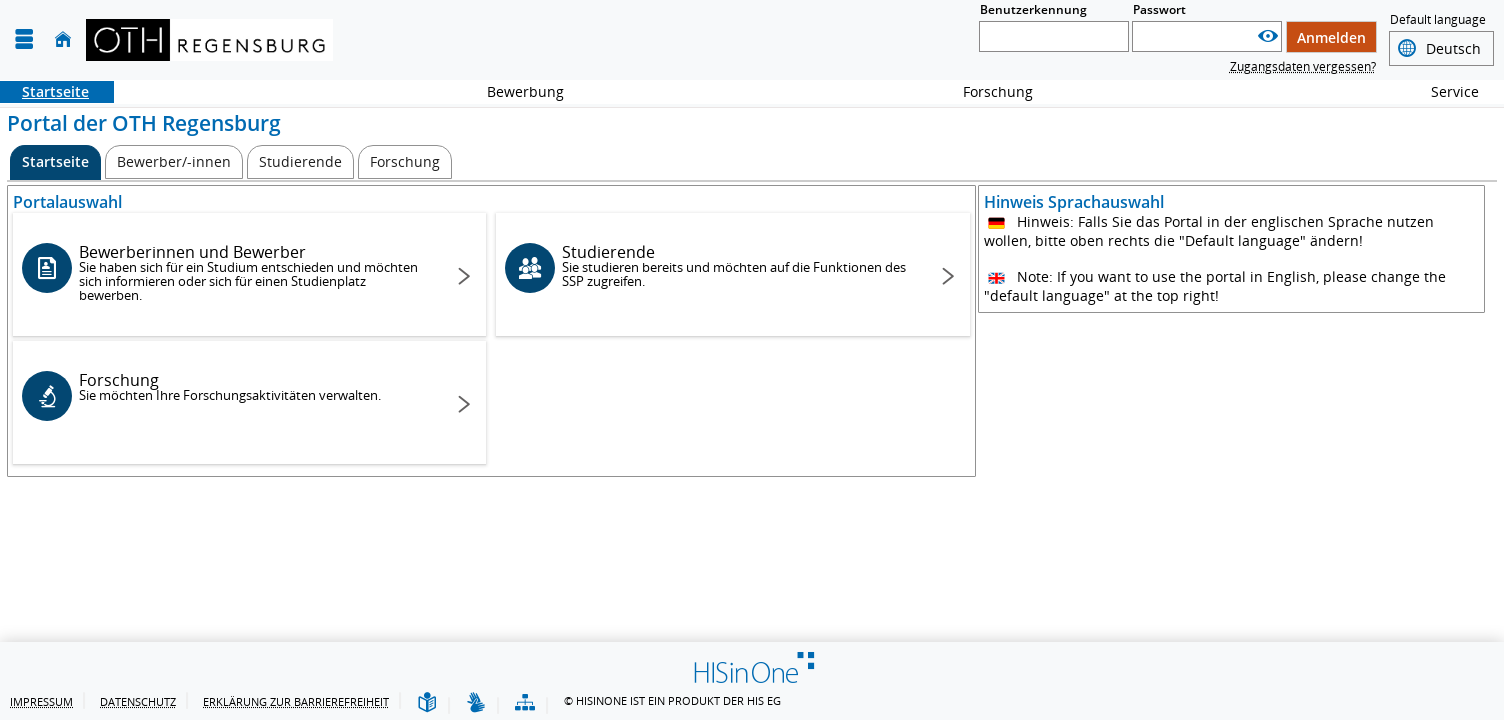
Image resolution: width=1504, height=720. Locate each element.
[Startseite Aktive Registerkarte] (55, 162)
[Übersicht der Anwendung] (525, 703)
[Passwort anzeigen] (1268, 36)
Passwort (1159, 9)
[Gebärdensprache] (476, 703)
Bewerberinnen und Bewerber (253, 272)
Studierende (736, 265)
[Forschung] (405, 162)
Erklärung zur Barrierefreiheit (296, 701)
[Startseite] (63, 39)
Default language (1438, 21)
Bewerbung (514, 91)
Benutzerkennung (1033, 9)
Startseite (44, 91)
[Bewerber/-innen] (174, 162)
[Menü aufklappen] (24, 39)
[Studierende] (300, 162)
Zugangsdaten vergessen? (1303, 66)
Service (1444, 91)
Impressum (41, 701)
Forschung (987, 91)
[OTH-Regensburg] (209, 40)
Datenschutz (138, 701)
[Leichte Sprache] (427, 703)
